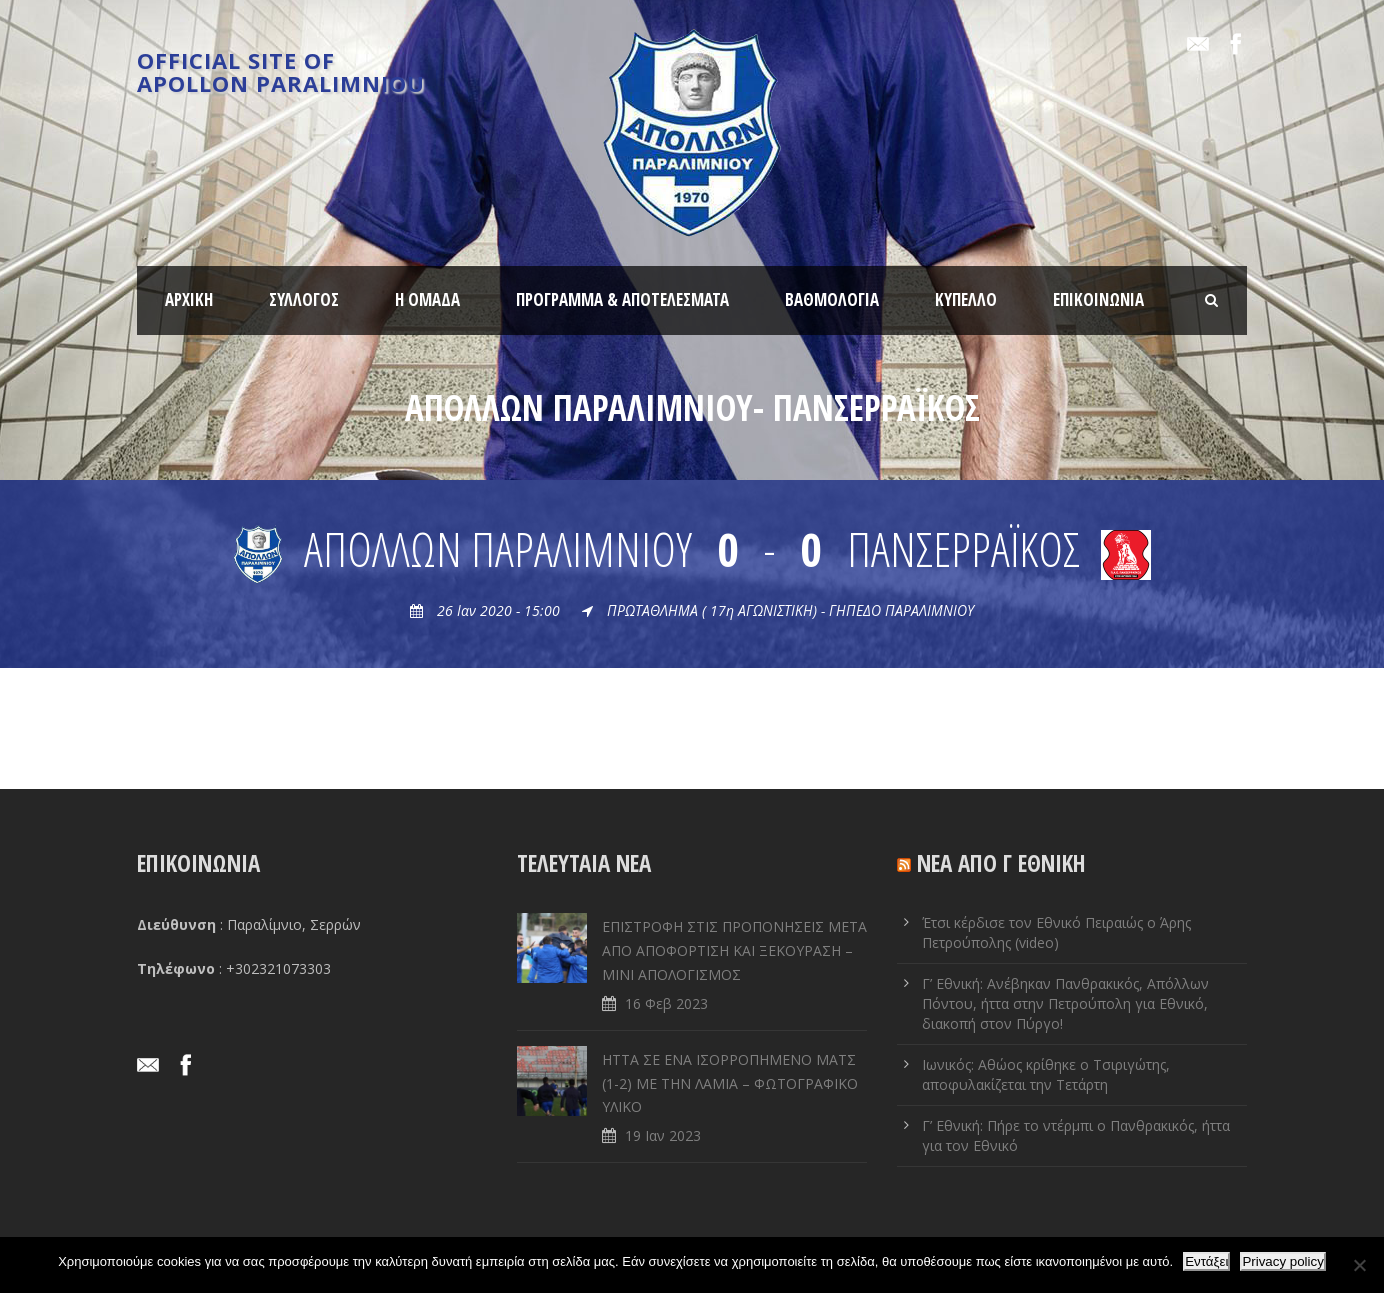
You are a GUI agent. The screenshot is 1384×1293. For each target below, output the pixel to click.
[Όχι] (1359, 1265)
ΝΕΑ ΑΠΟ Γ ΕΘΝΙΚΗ (1001, 863)
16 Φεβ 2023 (666, 1003)
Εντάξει (1206, 1261)
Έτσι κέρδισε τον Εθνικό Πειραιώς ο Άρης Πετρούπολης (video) (1056, 932)
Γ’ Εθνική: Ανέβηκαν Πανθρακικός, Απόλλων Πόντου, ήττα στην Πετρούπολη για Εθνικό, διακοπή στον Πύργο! (1065, 1003)
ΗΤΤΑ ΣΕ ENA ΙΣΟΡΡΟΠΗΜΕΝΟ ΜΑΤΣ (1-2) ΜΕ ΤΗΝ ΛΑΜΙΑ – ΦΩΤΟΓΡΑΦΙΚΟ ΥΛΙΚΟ (730, 1083)
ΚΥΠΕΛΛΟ (966, 299)
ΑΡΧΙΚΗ (189, 299)
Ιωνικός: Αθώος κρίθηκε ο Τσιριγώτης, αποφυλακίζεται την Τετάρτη (1046, 1074)
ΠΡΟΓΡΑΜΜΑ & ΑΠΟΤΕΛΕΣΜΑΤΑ (622, 299)
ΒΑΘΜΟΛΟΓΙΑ (832, 299)
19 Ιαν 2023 (663, 1135)
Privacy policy (1282, 1261)
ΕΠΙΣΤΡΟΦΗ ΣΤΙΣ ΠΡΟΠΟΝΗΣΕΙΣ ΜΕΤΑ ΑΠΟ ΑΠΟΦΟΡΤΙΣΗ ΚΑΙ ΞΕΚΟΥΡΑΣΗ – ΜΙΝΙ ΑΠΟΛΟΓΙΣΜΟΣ (734, 950)
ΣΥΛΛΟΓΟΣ (304, 299)
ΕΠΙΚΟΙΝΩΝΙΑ (1098, 299)
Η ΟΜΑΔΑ (427, 299)
